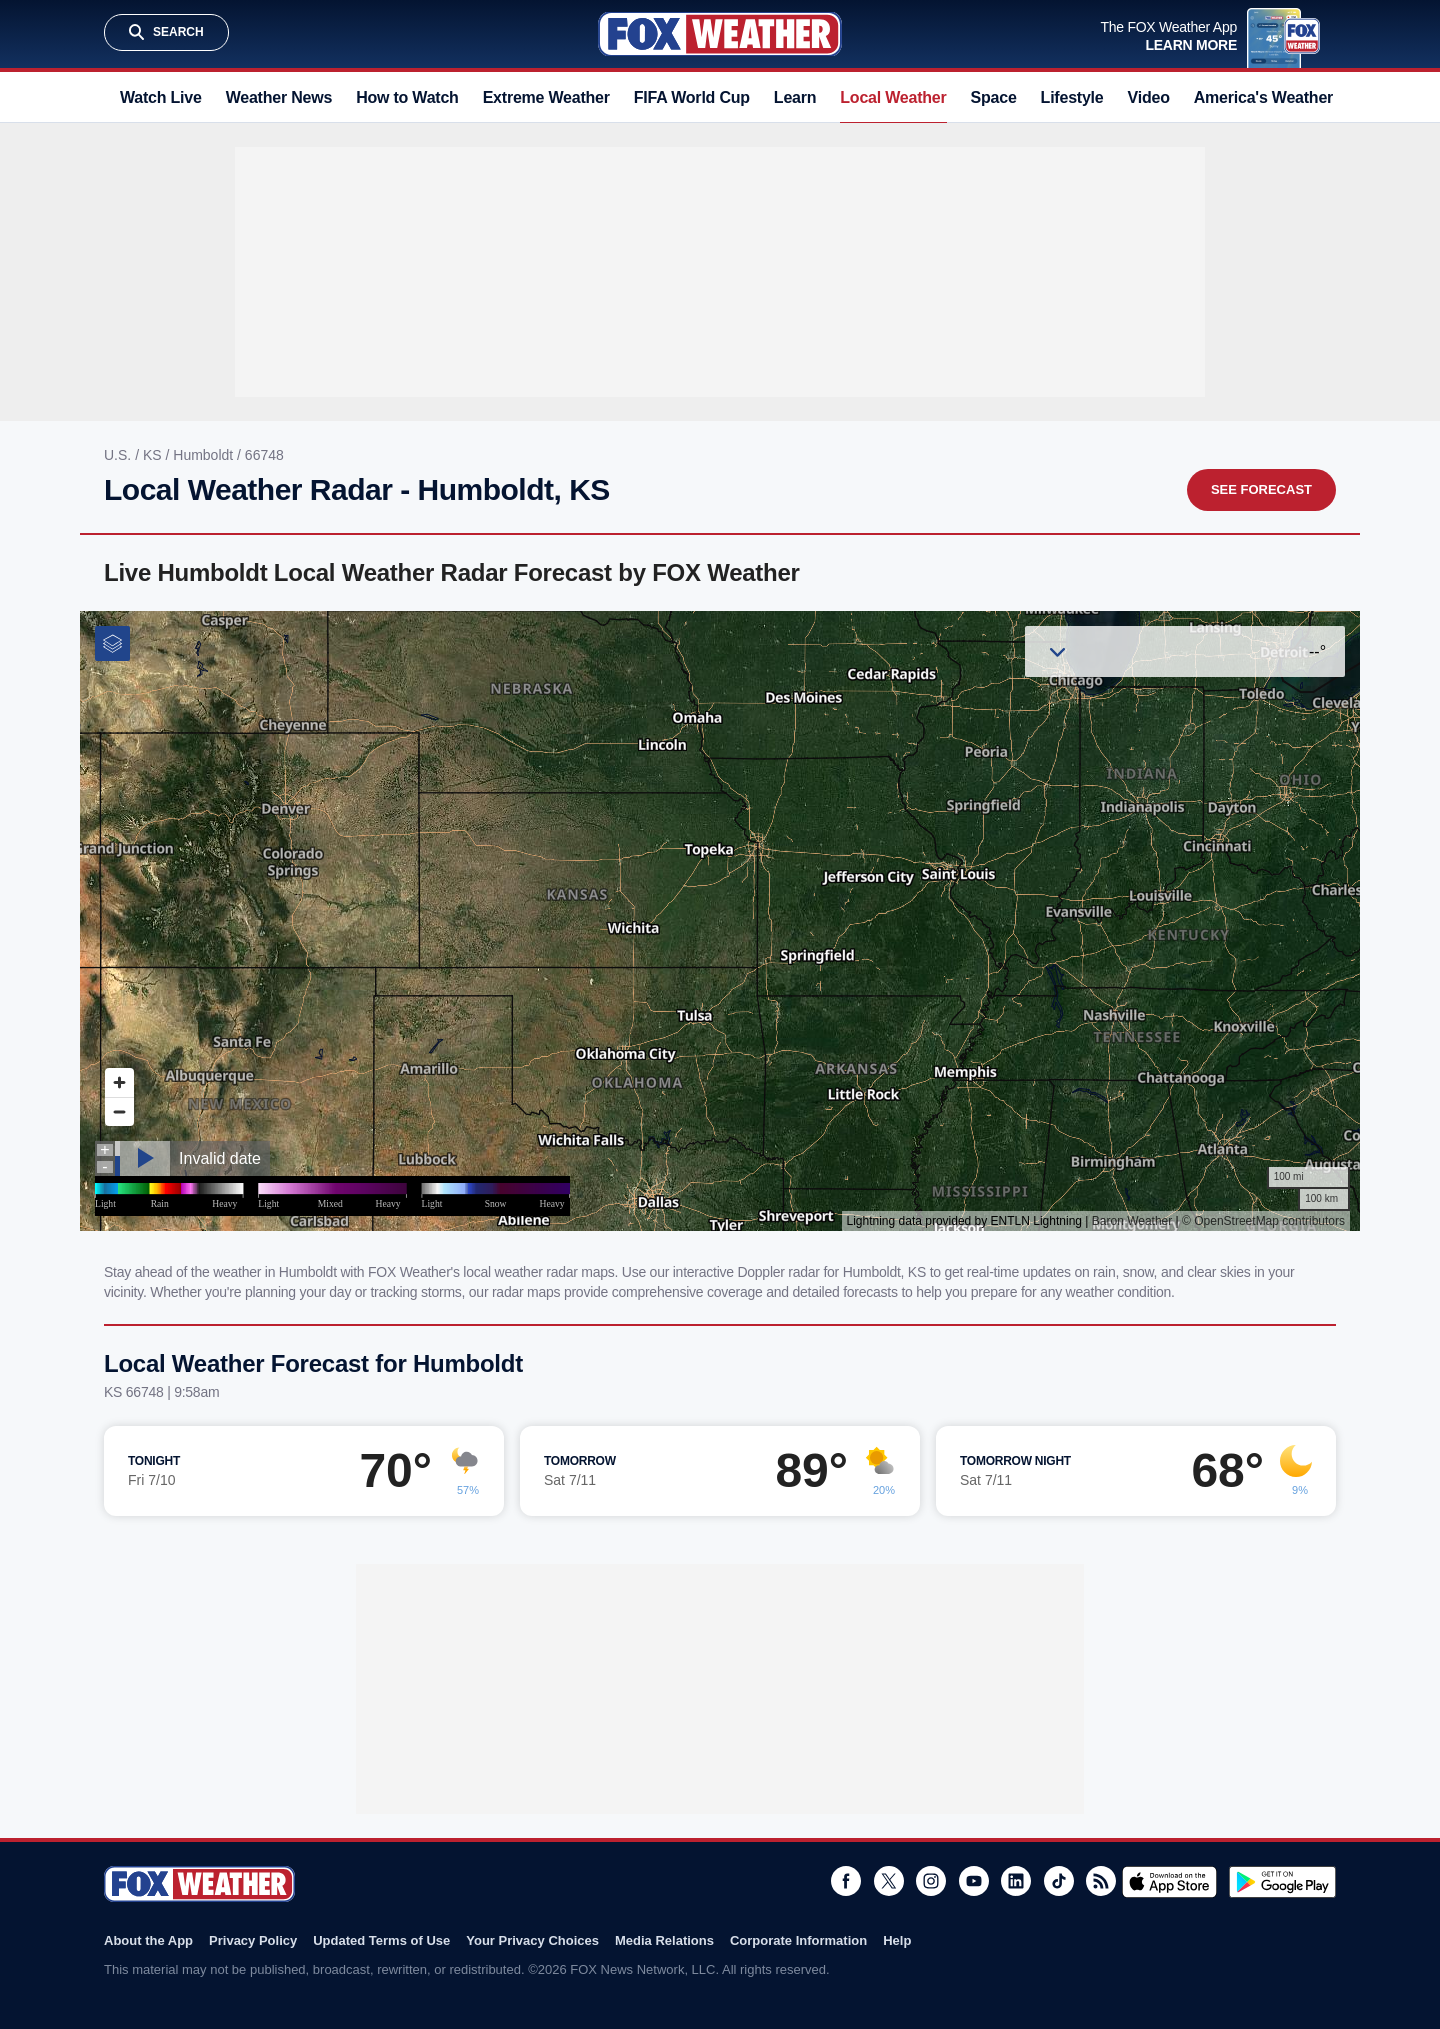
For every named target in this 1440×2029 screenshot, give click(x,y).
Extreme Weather (546, 97)
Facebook (846, 1881)
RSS (1101, 1881)
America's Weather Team (1285, 97)
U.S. (119, 455)
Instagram (931, 1881)
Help (897, 1940)
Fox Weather (720, 34)
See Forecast (1261, 489)
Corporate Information (798, 1940)
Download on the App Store (1169, 1882)
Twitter (889, 1881)
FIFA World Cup (692, 97)
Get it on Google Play (1282, 1882)
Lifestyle (1072, 97)
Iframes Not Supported (720, 921)
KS (154, 455)
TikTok (1059, 1881)
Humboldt (205, 455)
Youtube (974, 1881)
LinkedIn (1016, 1881)
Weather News (279, 97)
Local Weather (893, 97)
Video (1149, 97)
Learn (795, 97)
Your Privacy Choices (532, 1940)
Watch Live (161, 97)
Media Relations (664, 1940)
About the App (148, 1940)
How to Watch (407, 97)
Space (994, 97)
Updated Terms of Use (381, 1940)
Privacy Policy (253, 1940)
